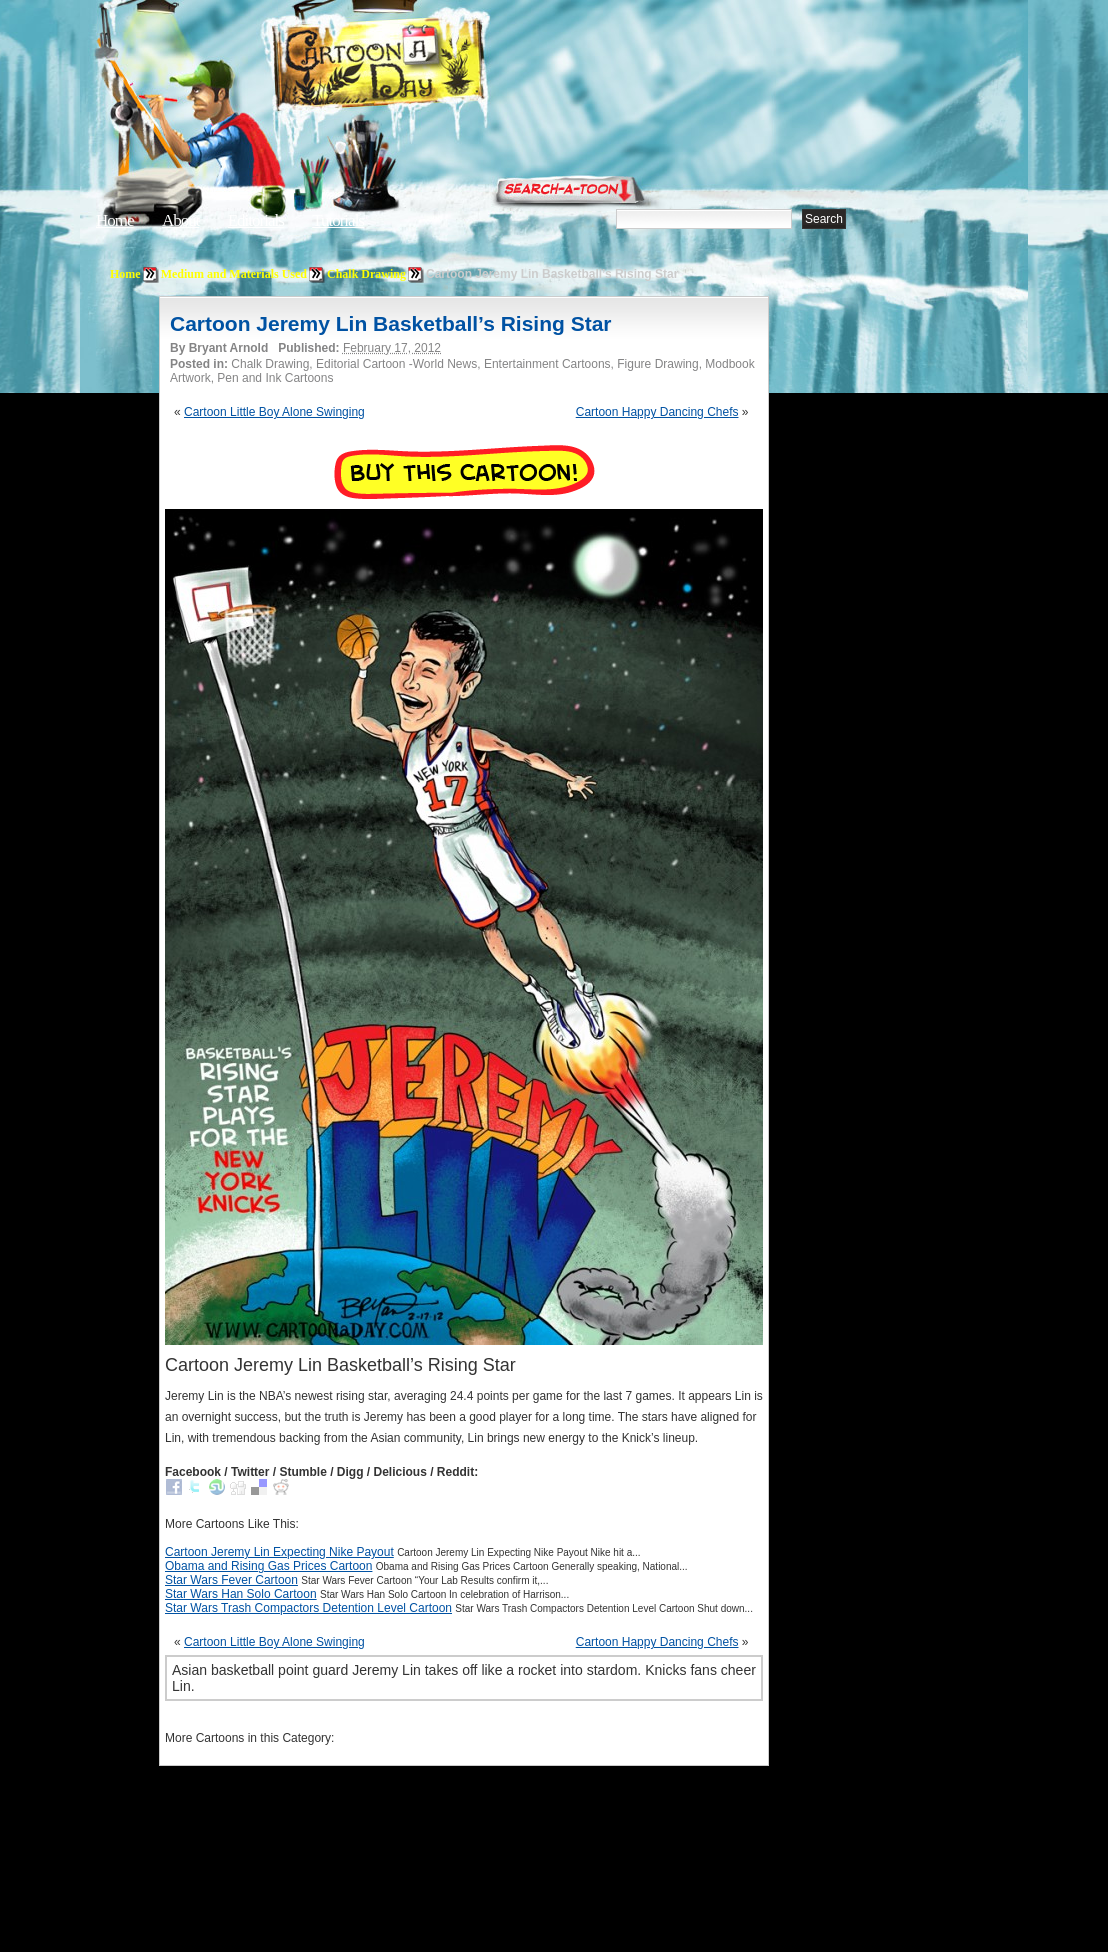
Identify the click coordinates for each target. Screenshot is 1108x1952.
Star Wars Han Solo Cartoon (241, 1594)
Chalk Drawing (366, 274)
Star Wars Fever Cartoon (231, 1580)
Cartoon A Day (428, 66)
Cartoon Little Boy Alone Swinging (274, 412)
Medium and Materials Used (234, 274)
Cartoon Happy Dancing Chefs (657, 412)
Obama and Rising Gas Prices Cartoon (268, 1566)
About (181, 220)
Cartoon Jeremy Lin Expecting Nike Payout (279, 1552)
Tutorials (338, 220)
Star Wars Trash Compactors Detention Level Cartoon (308, 1608)
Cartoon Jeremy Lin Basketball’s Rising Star (391, 323)
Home (115, 220)
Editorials (256, 220)
